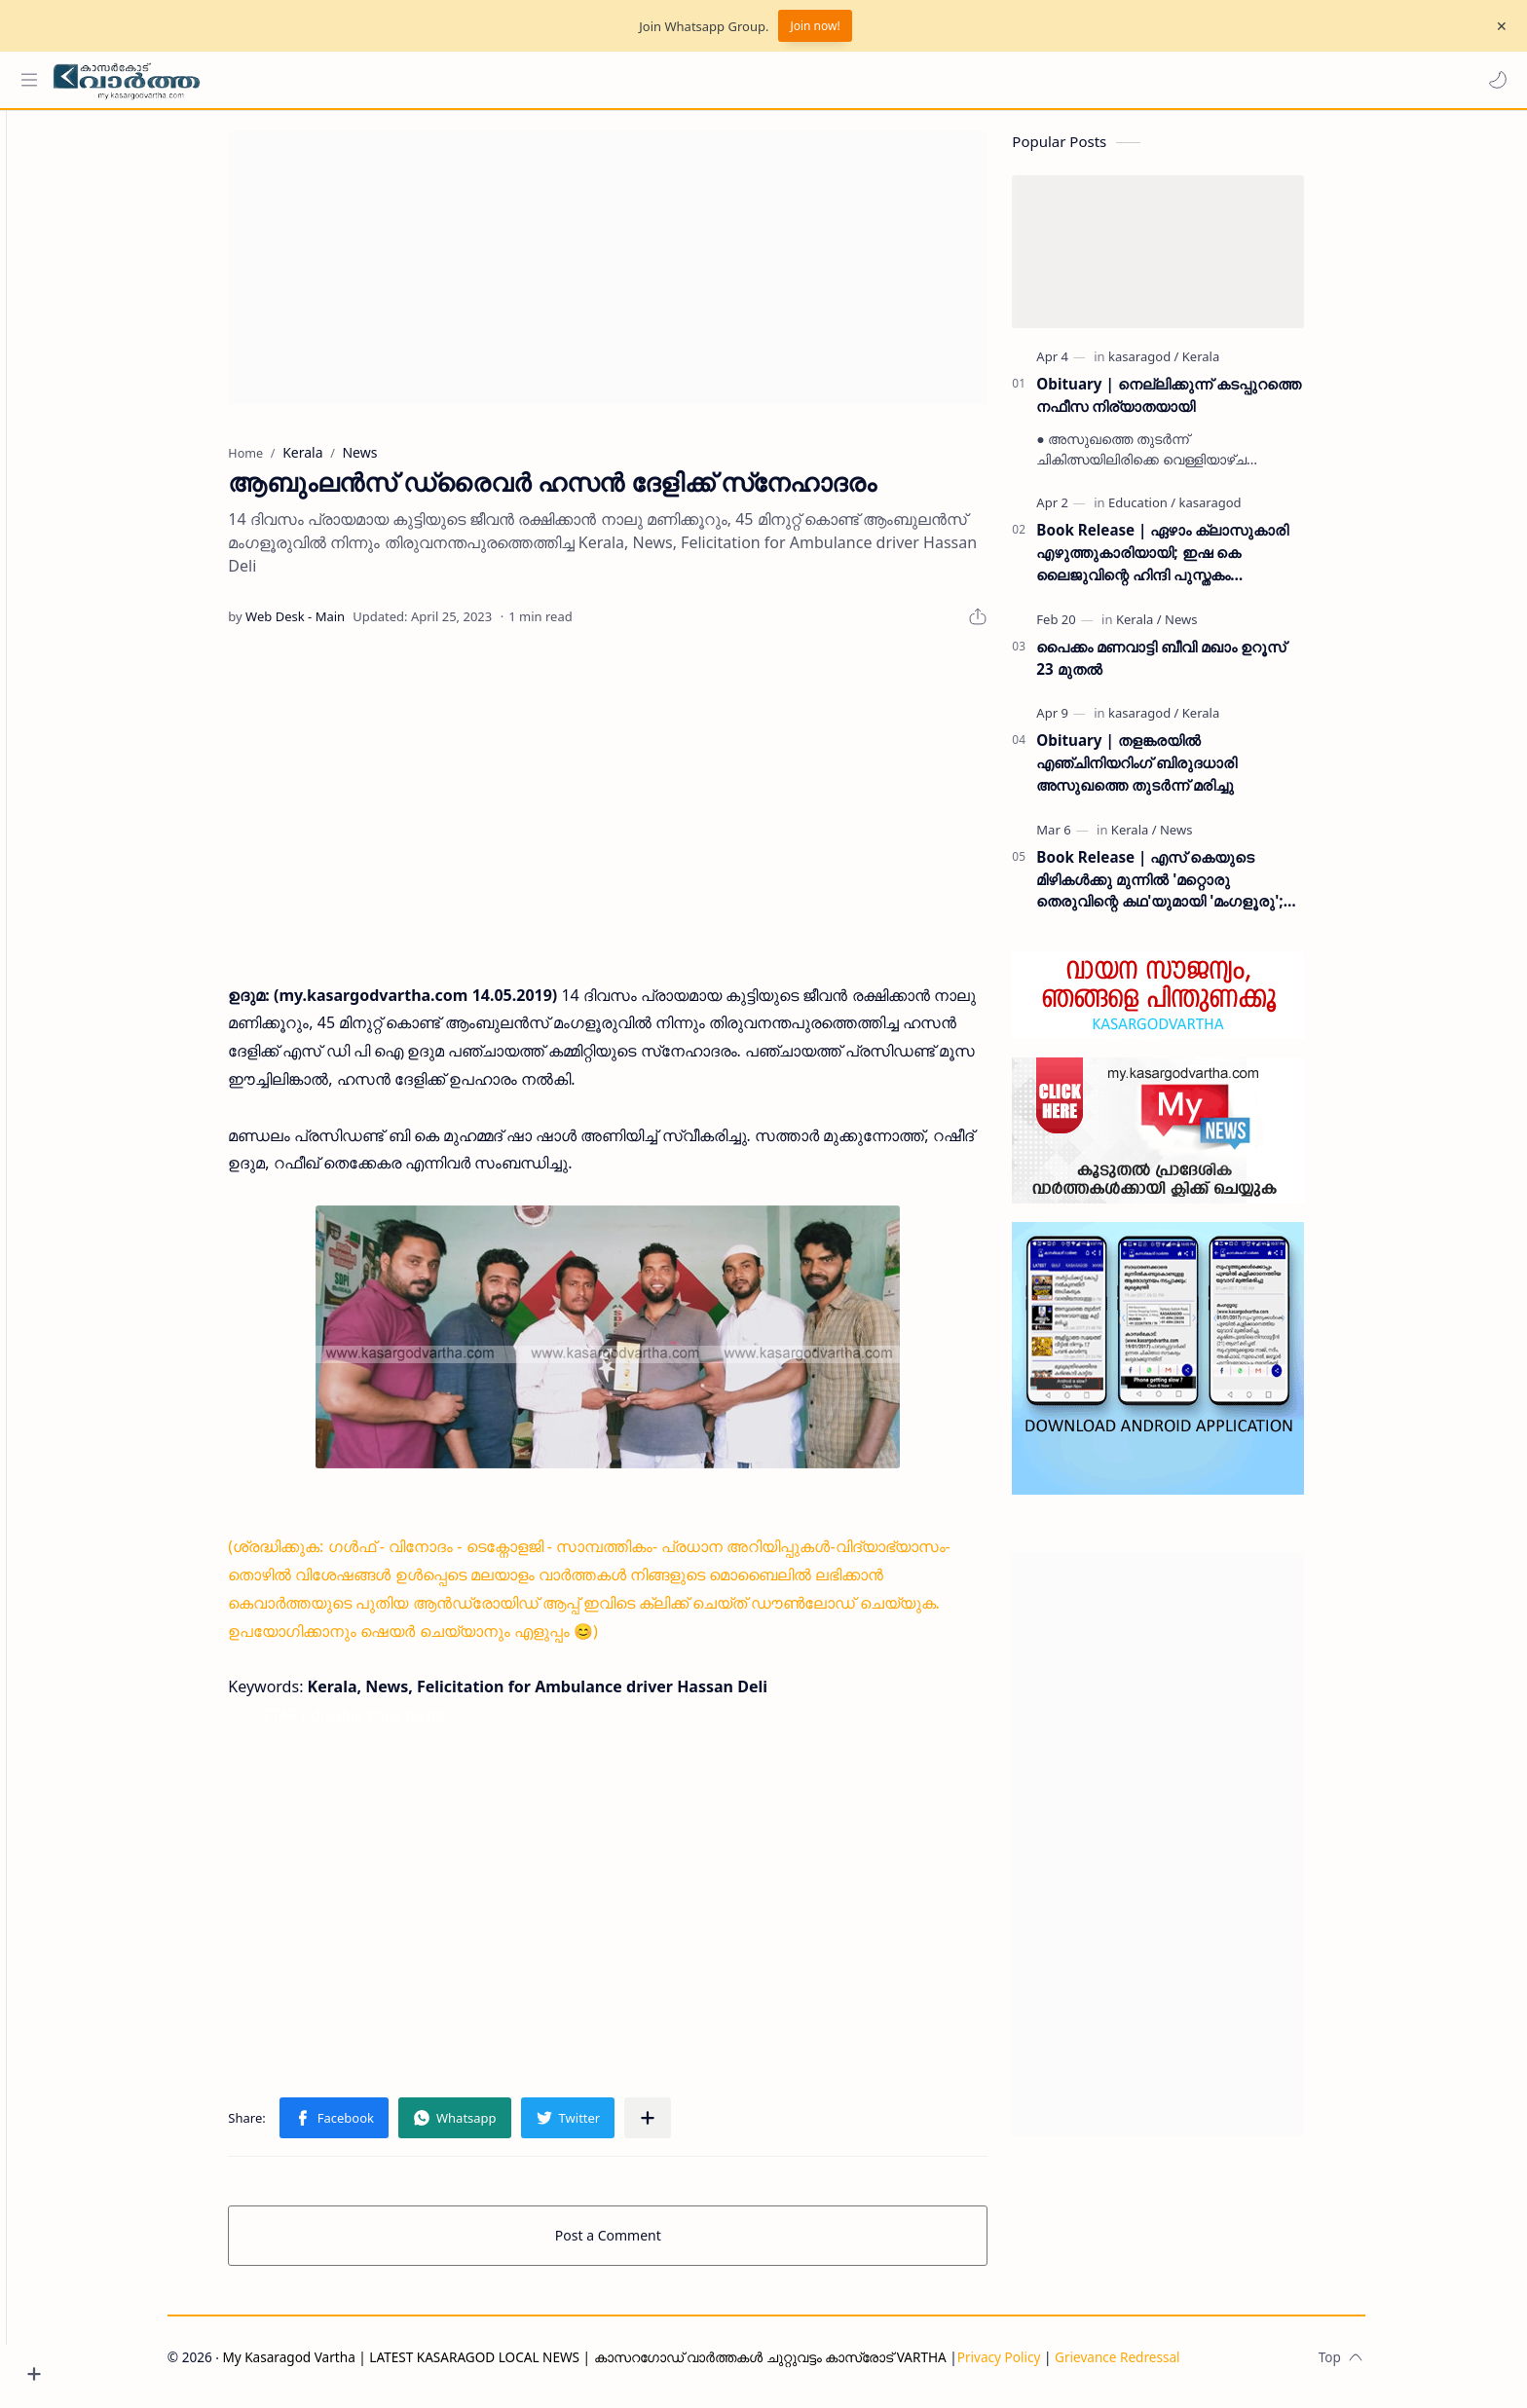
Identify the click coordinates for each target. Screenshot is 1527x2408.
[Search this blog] (404, 79)
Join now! (814, 26)
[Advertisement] (642, 276)
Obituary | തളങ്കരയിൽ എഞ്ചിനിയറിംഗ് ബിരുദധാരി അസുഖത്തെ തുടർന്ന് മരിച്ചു (1170, 772)
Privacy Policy (1032, 2365)
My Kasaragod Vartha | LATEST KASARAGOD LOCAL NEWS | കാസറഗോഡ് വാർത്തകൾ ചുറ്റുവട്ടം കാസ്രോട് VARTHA (618, 2365)
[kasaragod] (1177, 365)
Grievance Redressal (1151, 2365)
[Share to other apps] (681, 2126)
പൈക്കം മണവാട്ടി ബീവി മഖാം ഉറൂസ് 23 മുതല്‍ (1195, 666)
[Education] (1176, 512)
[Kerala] (1233, 365)
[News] (1215, 628)
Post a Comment (642, 2244)
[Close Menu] (1497, 26)
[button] (1493, 79)
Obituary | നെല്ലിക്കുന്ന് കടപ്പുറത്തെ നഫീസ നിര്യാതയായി (1202, 404)
